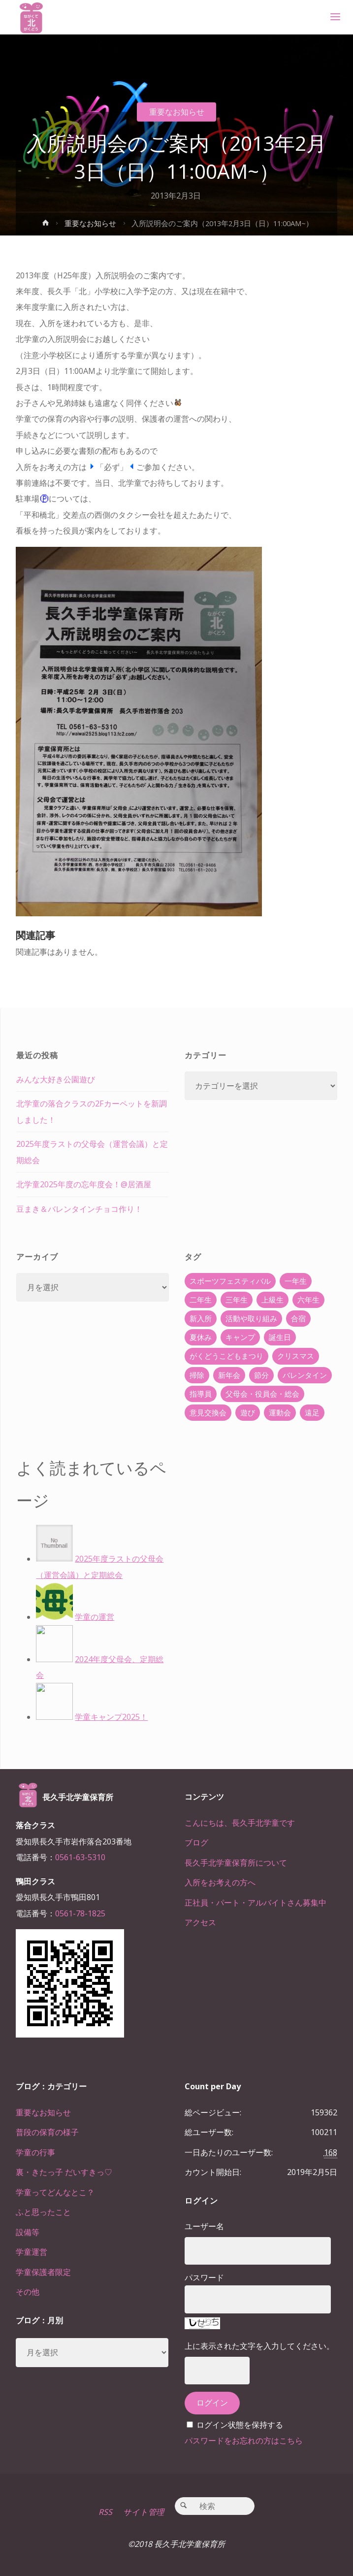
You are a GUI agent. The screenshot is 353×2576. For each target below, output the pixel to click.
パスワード (204, 2277)
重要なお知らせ (176, 111)
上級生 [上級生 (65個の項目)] (272, 1300)
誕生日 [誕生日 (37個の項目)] (280, 1337)
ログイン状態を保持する (239, 2424)
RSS (105, 2512)
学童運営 (31, 2251)
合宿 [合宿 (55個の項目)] (298, 1318)
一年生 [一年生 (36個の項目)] (296, 1281)
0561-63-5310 (80, 1857)
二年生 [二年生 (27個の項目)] (201, 1300)
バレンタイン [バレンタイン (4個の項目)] (305, 1375)
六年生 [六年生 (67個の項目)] (308, 1300)
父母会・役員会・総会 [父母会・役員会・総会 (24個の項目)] (262, 1394)
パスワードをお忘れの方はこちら (244, 2440)
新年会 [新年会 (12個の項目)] (229, 1375)
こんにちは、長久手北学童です (240, 1822)
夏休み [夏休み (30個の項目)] (201, 1337)
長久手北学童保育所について (236, 1862)
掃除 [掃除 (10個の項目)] (197, 1375)
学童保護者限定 (43, 2272)
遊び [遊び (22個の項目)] (247, 1412)
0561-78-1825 (80, 1913)
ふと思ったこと (43, 2212)
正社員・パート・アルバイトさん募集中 (255, 1902)
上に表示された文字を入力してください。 (259, 2346)
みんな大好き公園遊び (55, 1079)
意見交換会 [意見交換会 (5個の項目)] (208, 1412)
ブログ (196, 1842)
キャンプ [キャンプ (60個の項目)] (240, 1337)
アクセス (200, 1922)
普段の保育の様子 (47, 2132)
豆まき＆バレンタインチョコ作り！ (79, 1209)
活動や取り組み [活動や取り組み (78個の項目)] (251, 1318)
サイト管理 (143, 2512)
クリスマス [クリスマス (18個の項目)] (295, 1356)
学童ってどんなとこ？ (55, 2192)
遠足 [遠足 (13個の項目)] (312, 1412)
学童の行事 (35, 2152)
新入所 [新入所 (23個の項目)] (201, 1318)
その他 (27, 2291)
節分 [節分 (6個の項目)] (261, 1375)
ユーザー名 (204, 2226)
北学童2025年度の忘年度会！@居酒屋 (83, 1184)
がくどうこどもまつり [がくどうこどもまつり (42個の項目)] (226, 1356)
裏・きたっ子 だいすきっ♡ (64, 2172)
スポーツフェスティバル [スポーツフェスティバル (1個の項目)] (230, 1281)
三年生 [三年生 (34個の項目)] (236, 1300)
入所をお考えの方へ (220, 1882)
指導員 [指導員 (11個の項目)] (201, 1394)
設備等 (27, 2232)
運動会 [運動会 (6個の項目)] (280, 1412)
